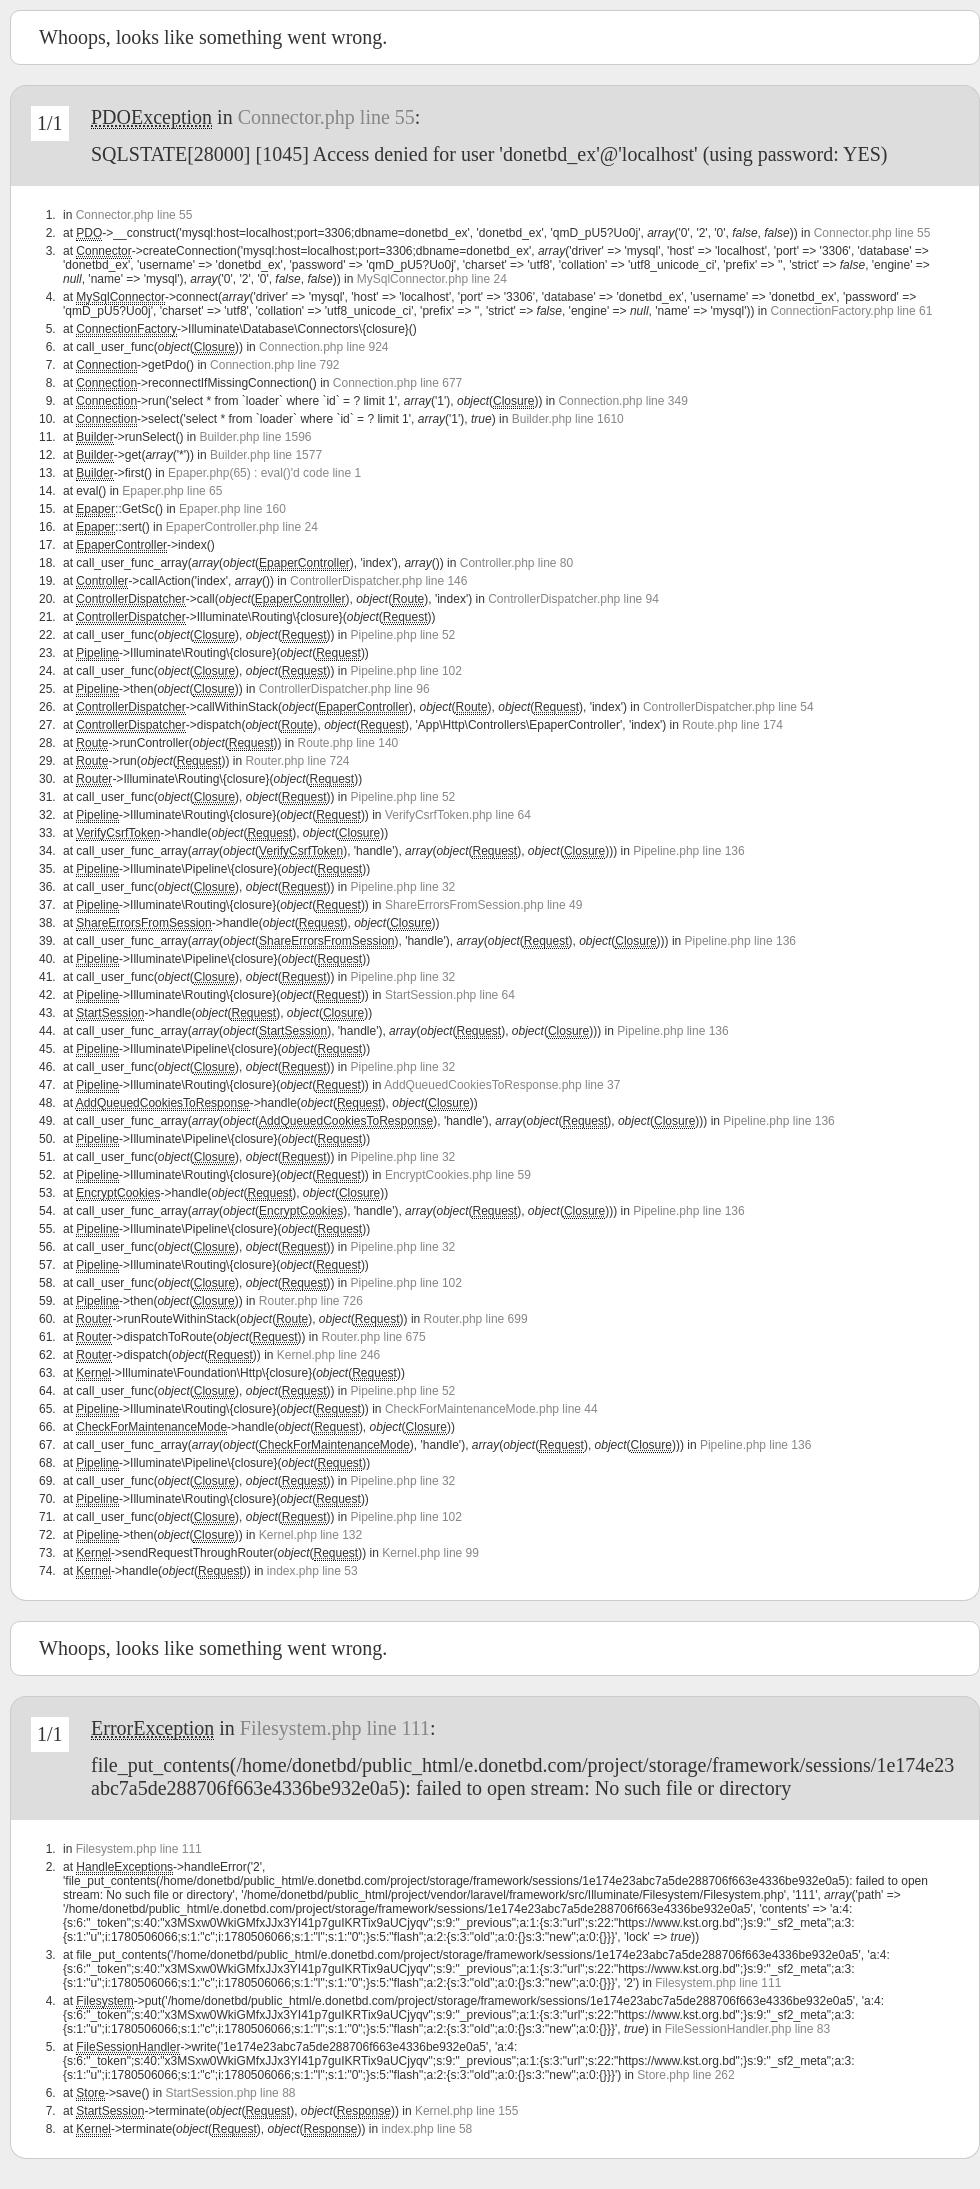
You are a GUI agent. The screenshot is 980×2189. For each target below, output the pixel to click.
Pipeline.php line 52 (403, 635)
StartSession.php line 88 (230, 2093)
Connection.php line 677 (397, 383)
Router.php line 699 (476, 1319)
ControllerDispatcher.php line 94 (573, 599)
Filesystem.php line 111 (335, 1728)
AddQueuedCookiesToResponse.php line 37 (502, 1085)
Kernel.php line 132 (310, 1535)
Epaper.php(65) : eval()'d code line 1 (264, 473)
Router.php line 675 (374, 1337)
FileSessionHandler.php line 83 (747, 2029)
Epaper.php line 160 (232, 509)
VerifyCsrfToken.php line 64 (458, 815)
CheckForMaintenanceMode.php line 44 (491, 1409)
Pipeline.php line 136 (688, 851)
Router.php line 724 (297, 761)
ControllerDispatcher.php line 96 (344, 689)
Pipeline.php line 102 (406, 671)
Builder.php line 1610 (568, 419)
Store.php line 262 (685, 2075)
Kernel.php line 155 (466, 2111)
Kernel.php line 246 (328, 1355)
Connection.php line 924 (323, 347)
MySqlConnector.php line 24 (432, 279)
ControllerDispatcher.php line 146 (378, 581)
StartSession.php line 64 (450, 995)
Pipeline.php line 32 (403, 887)
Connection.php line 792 (274, 365)
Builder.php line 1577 (266, 455)
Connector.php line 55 (326, 117)
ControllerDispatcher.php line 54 (728, 707)
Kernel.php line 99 (430, 1553)
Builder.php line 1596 (255, 437)
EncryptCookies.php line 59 (458, 1175)
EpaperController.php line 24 (242, 527)
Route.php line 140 (347, 743)
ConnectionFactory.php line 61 (851, 311)
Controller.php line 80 (516, 563)
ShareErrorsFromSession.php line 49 (483, 905)
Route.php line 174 (732, 725)
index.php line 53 (312, 1571)
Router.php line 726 (311, 1301)
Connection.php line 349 (622, 401)
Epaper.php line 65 (172, 491)
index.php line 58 (427, 2129)
